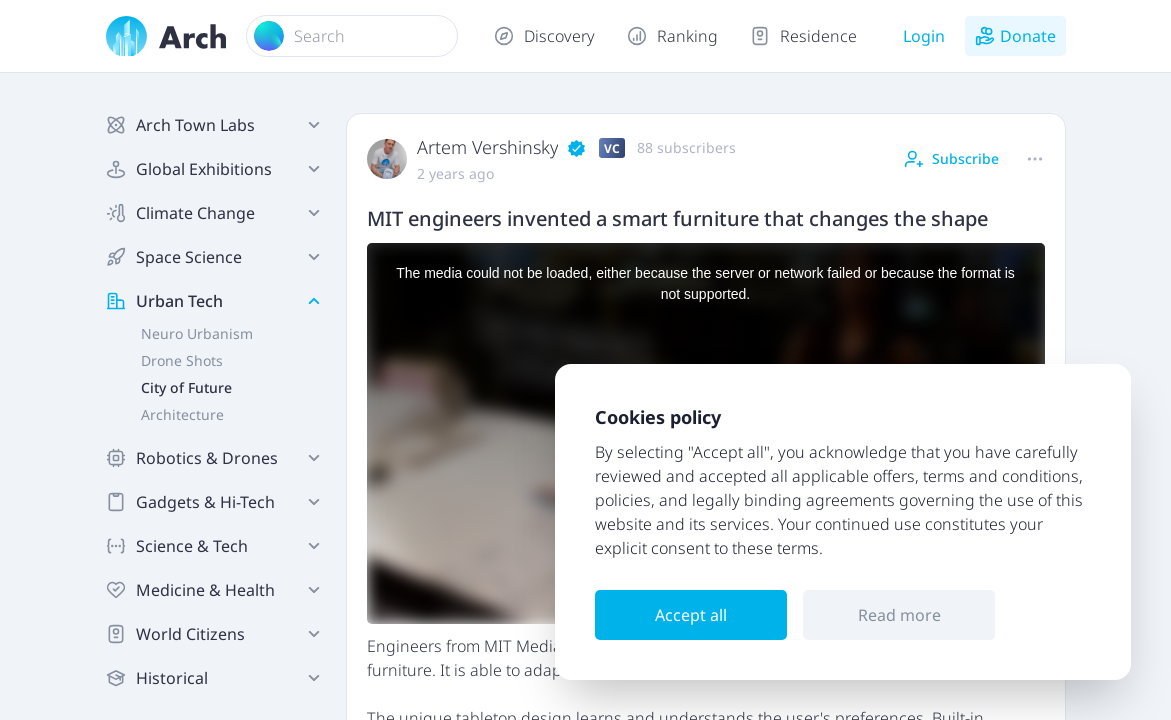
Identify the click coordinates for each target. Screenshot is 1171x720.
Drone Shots (182, 360)
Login (924, 36)
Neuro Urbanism (197, 333)
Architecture (182, 414)
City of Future (186, 387)
